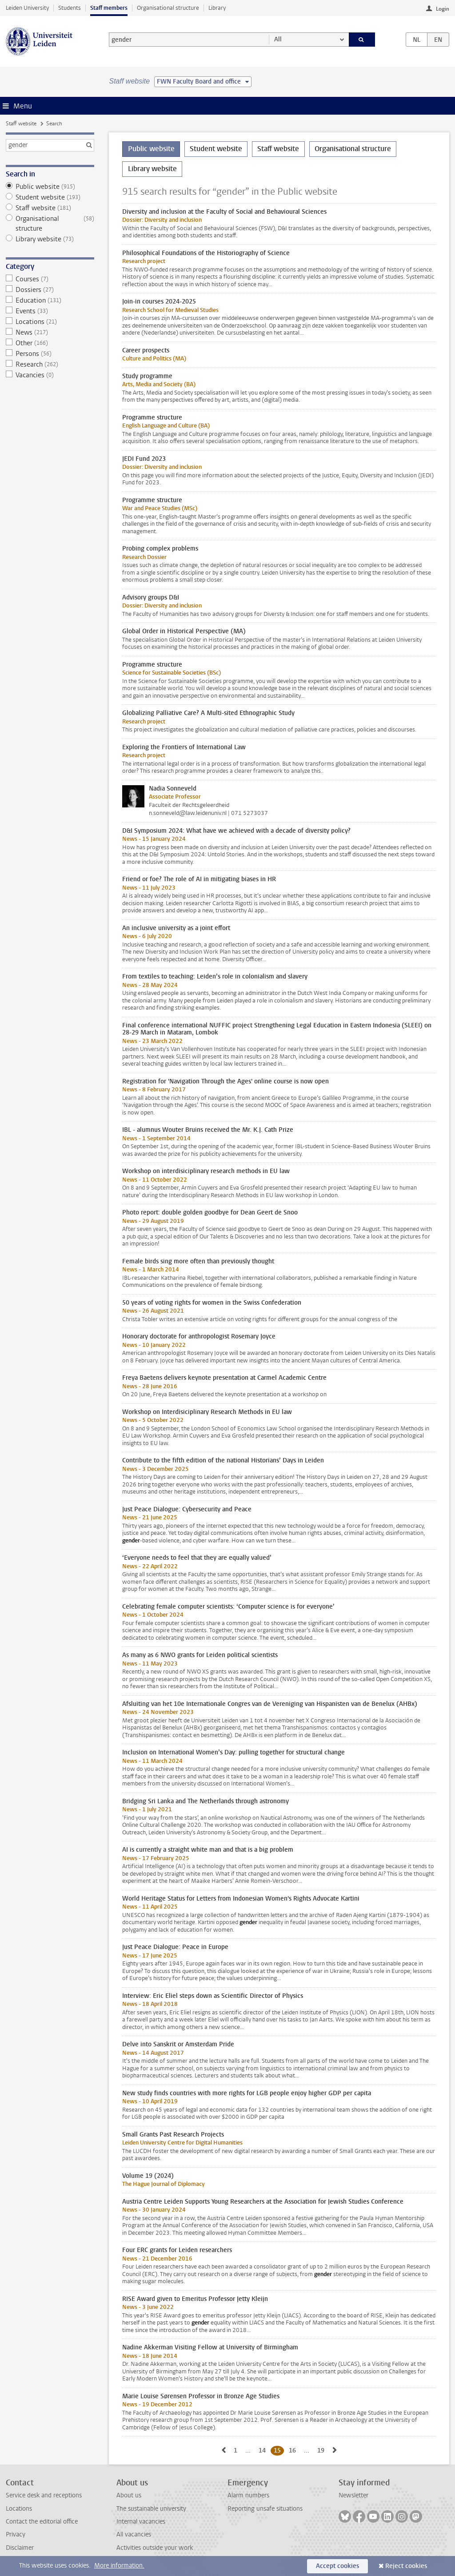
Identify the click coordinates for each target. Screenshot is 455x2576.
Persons (50, 354)
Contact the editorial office (42, 2521)
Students (69, 8)
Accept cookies (337, 2566)
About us (128, 2495)
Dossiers (50, 290)
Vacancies (50, 375)
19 (322, 2450)
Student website (50, 197)
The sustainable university (151, 2508)
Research (50, 364)
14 (264, 2450)
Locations (50, 322)
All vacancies (133, 2534)
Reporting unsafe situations (265, 2508)
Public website (50, 187)
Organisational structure (168, 8)
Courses (50, 279)
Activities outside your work (154, 2548)
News (50, 332)
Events (50, 311)
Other (50, 343)
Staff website (21, 123)
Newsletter (353, 2495)
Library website (50, 239)
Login (442, 8)
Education (50, 300)
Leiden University (27, 8)
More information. (119, 2565)
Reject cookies (406, 2566)
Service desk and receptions (44, 2495)
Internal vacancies (140, 2521)
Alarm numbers (248, 2495)
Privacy (15, 2534)
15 (279, 2450)
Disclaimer (20, 2548)
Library (217, 8)
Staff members (109, 8)
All (278, 39)
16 (294, 2450)
